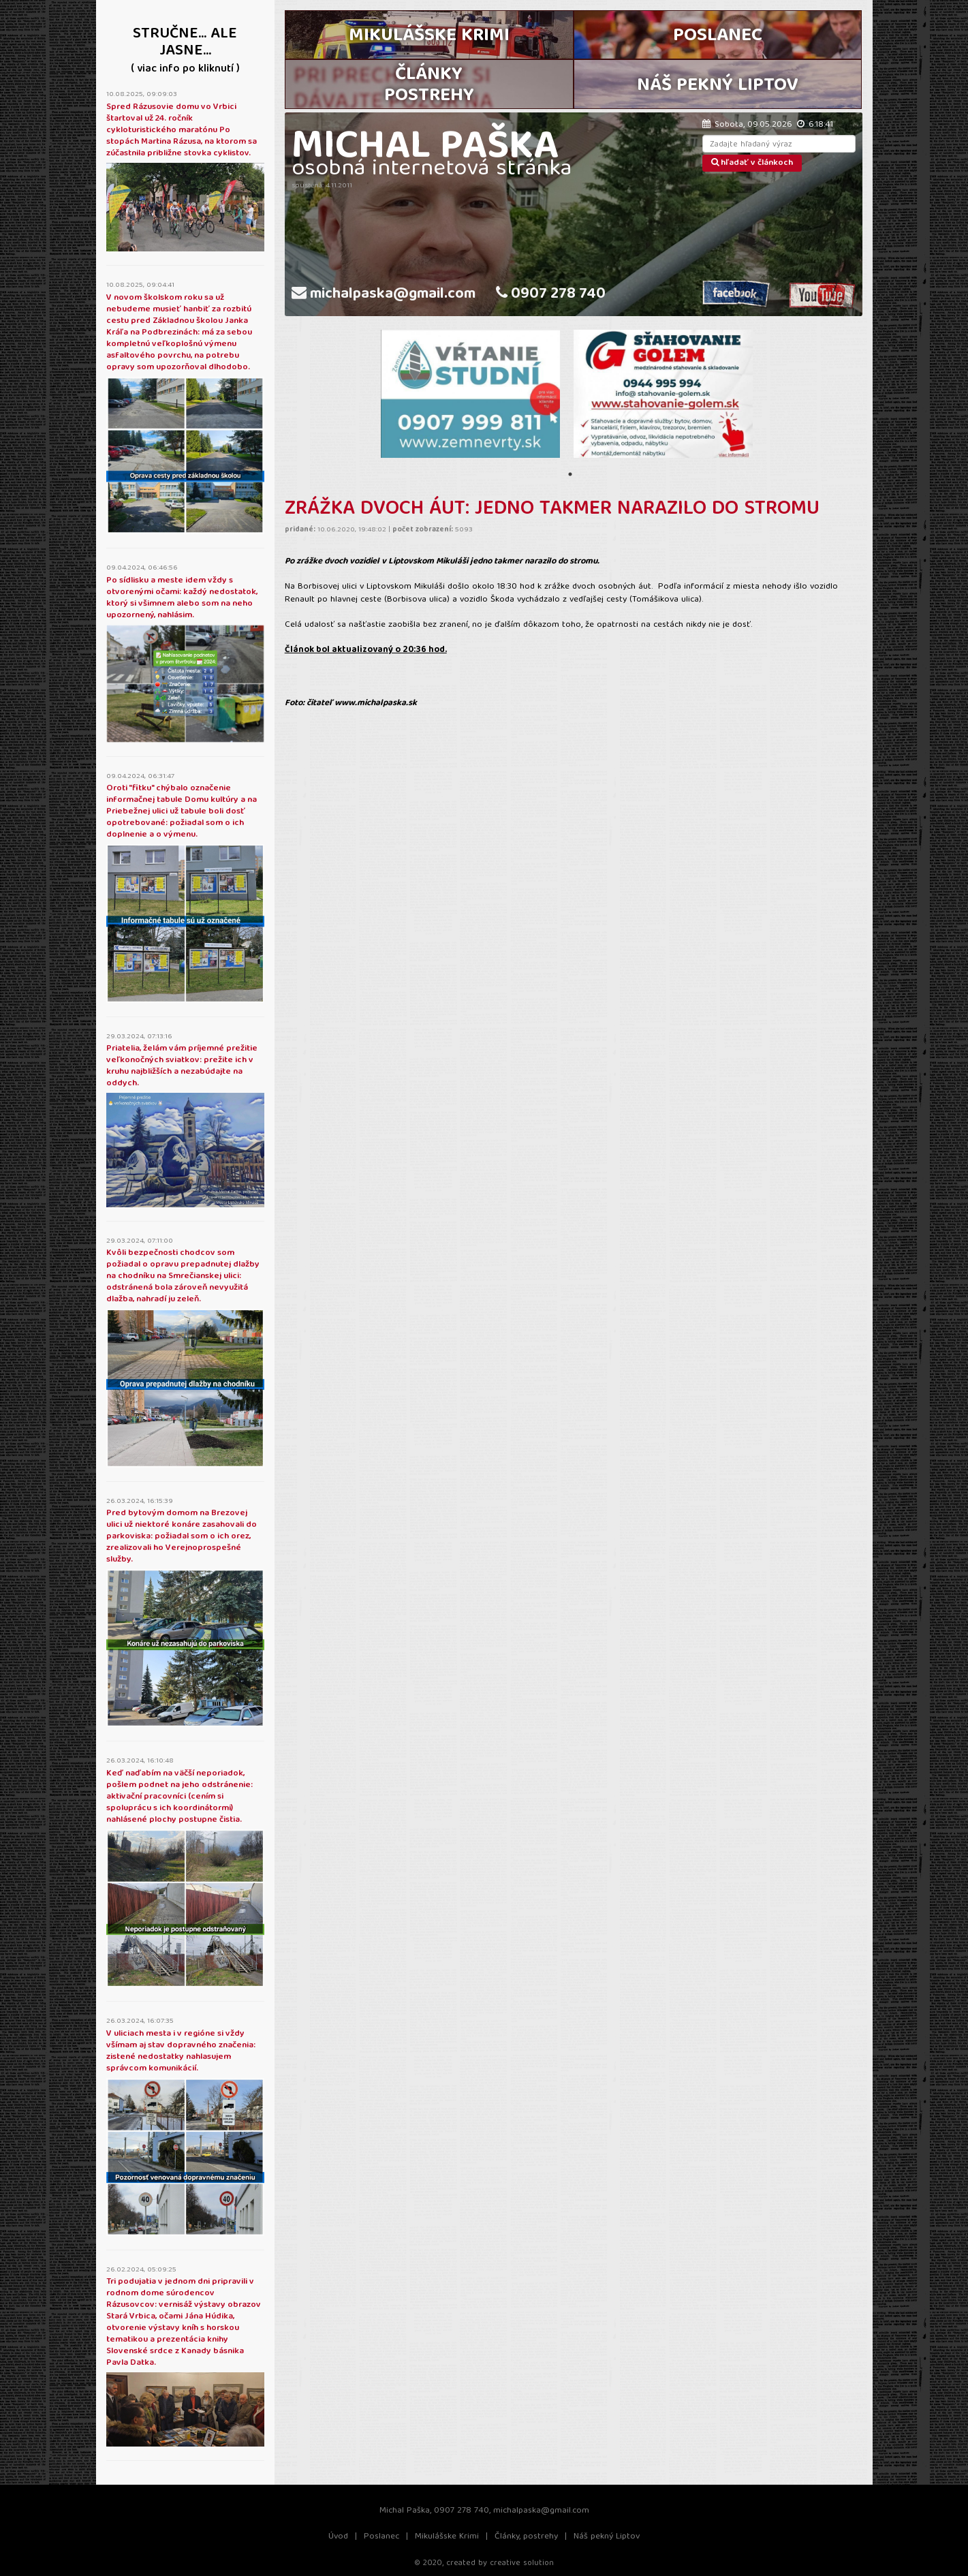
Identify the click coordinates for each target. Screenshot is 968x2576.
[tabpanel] (470, 394)
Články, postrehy (526, 2537)
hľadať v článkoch (752, 163)
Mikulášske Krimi (447, 2537)
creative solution (522, 2563)
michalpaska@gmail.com (383, 294)
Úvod (338, 2537)
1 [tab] (570, 474)
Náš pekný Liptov (607, 2537)
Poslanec (381, 2537)
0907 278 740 (551, 294)
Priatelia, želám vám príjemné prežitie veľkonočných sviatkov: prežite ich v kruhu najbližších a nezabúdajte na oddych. (181, 1066)
